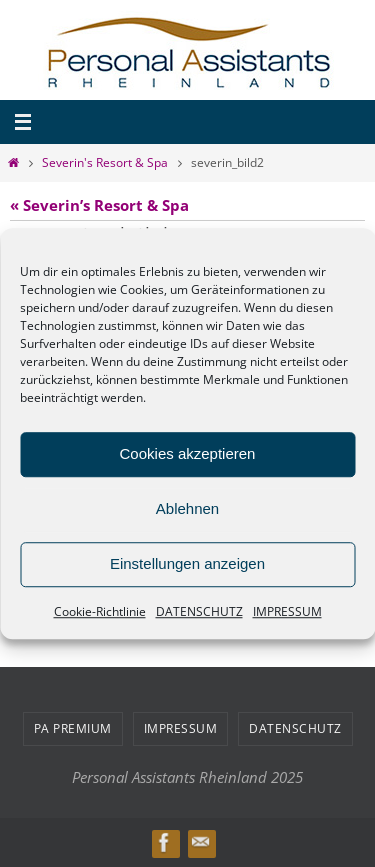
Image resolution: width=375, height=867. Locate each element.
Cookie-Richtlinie (100, 611)
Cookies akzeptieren (188, 453)
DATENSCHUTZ (199, 611)
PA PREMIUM (73, 728)
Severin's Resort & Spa (105, 162)
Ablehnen (187, 508)
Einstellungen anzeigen (187, 563)
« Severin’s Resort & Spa (99, 205)
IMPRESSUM (287, 611)
